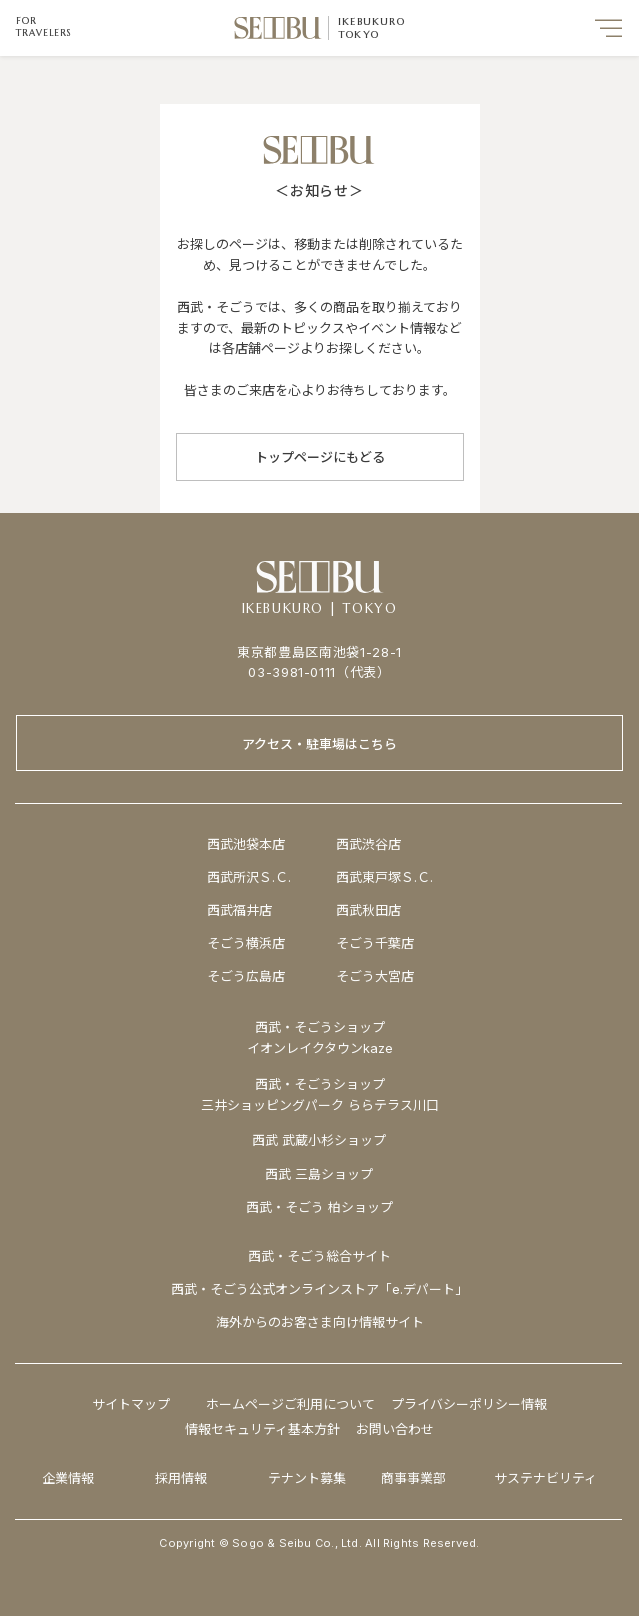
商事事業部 (413, 1478)
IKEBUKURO (371, 21)
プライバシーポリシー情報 (469, 1404)
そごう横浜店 (246, 943)
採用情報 (181, 1478)
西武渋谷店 (368, 844)
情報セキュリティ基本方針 (262, 1429)
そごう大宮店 (375, 976)
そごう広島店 (246, 976)
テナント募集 (307, 1478)
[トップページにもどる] (320, 457)
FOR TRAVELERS (44, 27)
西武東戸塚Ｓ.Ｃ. (384, 877)
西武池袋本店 (246, 844)
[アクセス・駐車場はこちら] (319, 743)
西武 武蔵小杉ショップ (319, 1140)
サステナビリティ (545, 1478)
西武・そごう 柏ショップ (319, 1207)
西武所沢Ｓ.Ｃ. (249, 877)
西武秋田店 (368, 910)
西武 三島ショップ (319, 1174)
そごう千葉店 (375, 943)
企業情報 (68, 1478)
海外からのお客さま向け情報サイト (320, 1322)
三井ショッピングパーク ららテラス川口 (320, 1105)
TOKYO (358, 34)
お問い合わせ (395, 1429)
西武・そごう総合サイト (319, 1256)
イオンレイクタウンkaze (320, 1048)
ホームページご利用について (290, 1404)
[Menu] (609, 28)
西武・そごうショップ (320, 1084)
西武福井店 (239, 910)
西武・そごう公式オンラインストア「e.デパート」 (319, 1289)
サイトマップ (131, 1404)
